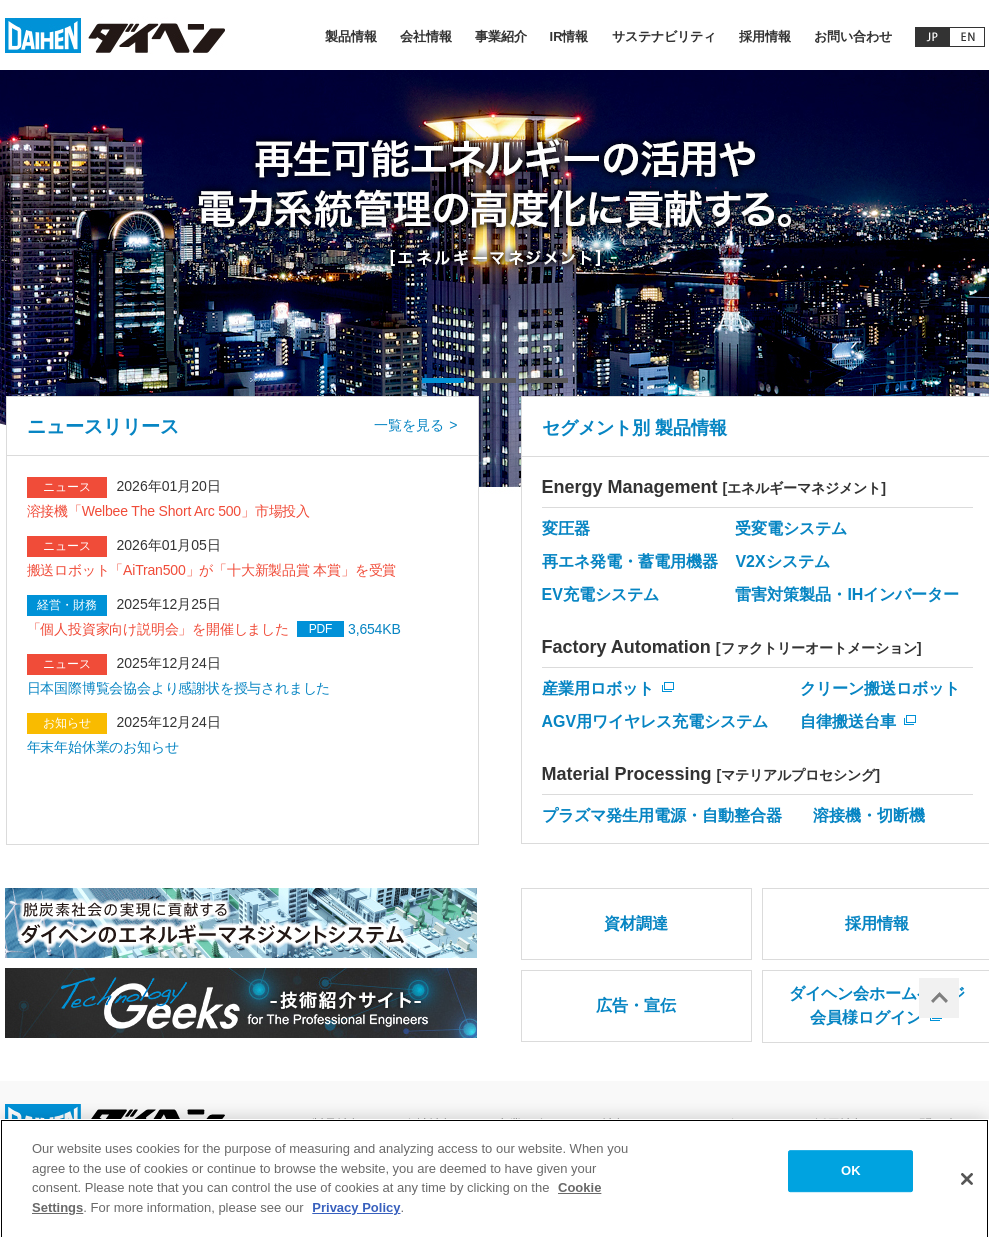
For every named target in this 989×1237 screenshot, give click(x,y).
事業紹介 (501, 36)
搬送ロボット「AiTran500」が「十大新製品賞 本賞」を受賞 (212, 570)
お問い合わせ (853, 36)
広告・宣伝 (636, 1005)
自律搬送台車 (848, 721)
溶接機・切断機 (869, 815)
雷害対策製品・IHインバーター (847, 594)
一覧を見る (409, 425)
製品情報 (351, 36)
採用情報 (765, 36)
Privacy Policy (356, 1213)
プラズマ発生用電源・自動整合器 (662, 815)
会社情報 (426, 36)
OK (851, 1177)
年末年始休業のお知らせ (103, 747)
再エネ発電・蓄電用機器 (630, 561)
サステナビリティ (664, 36)
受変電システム (791, 528)
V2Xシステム (782, 561)
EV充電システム (600, 594)
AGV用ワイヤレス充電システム (655, 721)
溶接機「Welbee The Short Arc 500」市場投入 (168, 511)
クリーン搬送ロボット (880, 688)
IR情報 (569, 36)
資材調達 (636, 923)
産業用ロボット (598, 688)
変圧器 (566, 528)
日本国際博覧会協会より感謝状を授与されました (179, 688)
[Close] (967, 1186)
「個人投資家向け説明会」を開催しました (158, 629)
